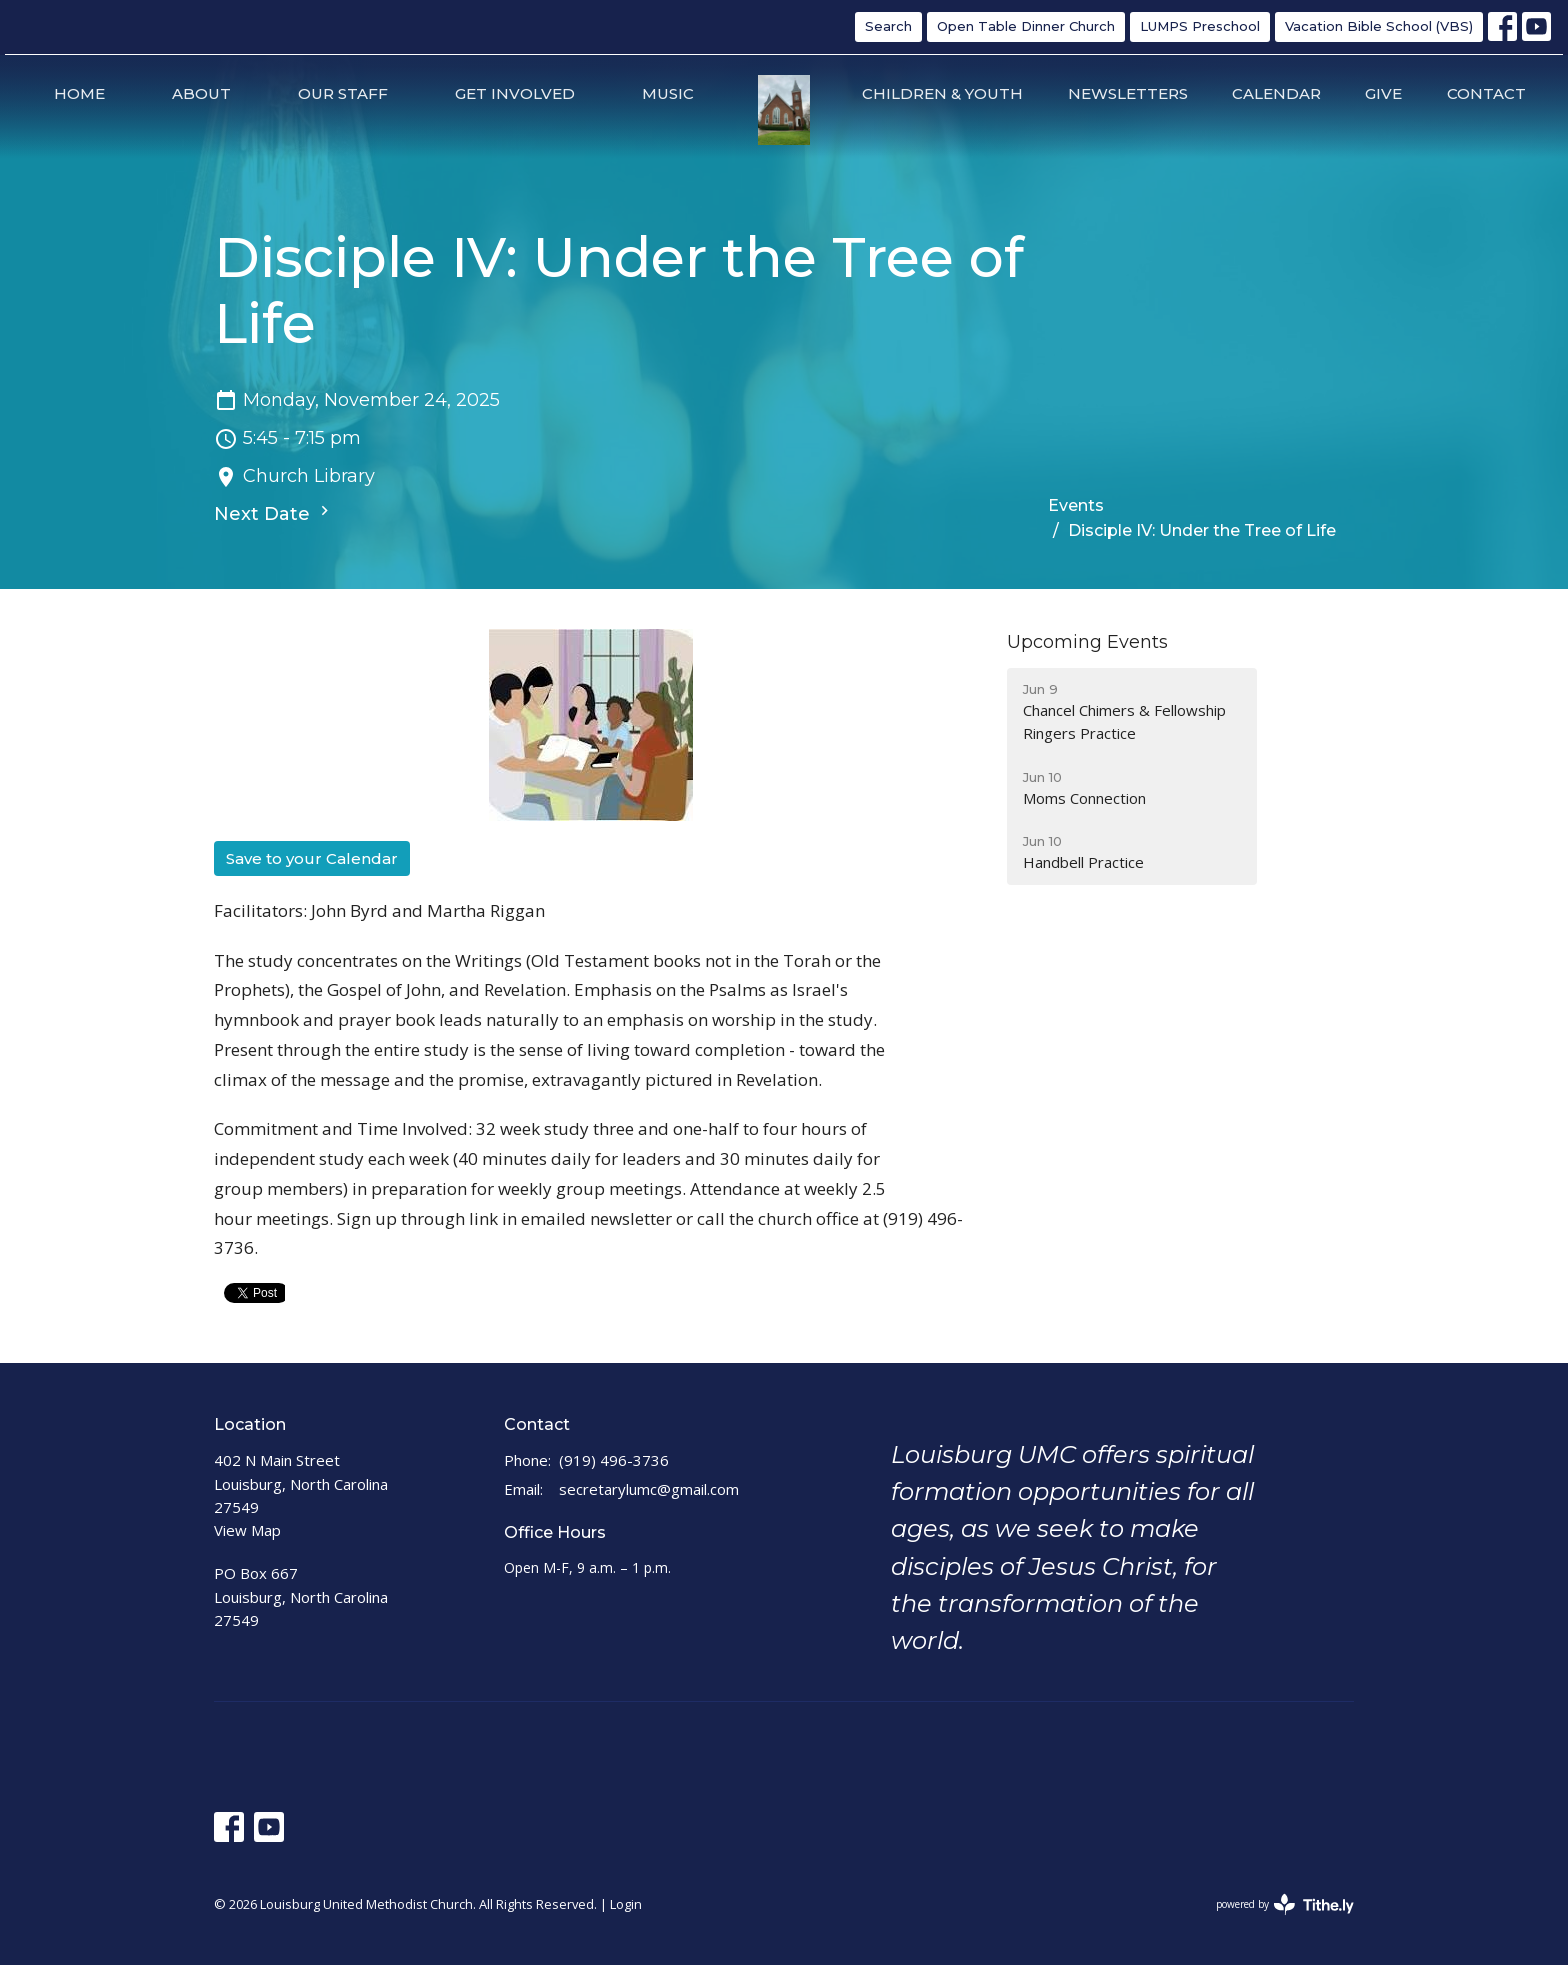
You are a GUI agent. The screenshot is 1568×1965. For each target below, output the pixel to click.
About (201, 93)
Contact (1486, 93)
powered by (1285, 1904)
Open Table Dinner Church (1026, 26)
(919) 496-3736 (614, 1460)
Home (79, 93)
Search (888, 26)
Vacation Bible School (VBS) (1379, 26)
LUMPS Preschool (1200, 26)
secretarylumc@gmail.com (649, 1489)
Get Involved (515, 93)
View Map (247, 1530)
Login (626, 1904)
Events (1076, 505)
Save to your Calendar (312, 858)
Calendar (1276, 93)
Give (1383, 93)
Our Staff (343, 93)
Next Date (274, 513)
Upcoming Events (1087, 642)
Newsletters (1128, 93)
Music (668, 93)
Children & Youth (942, 93)
